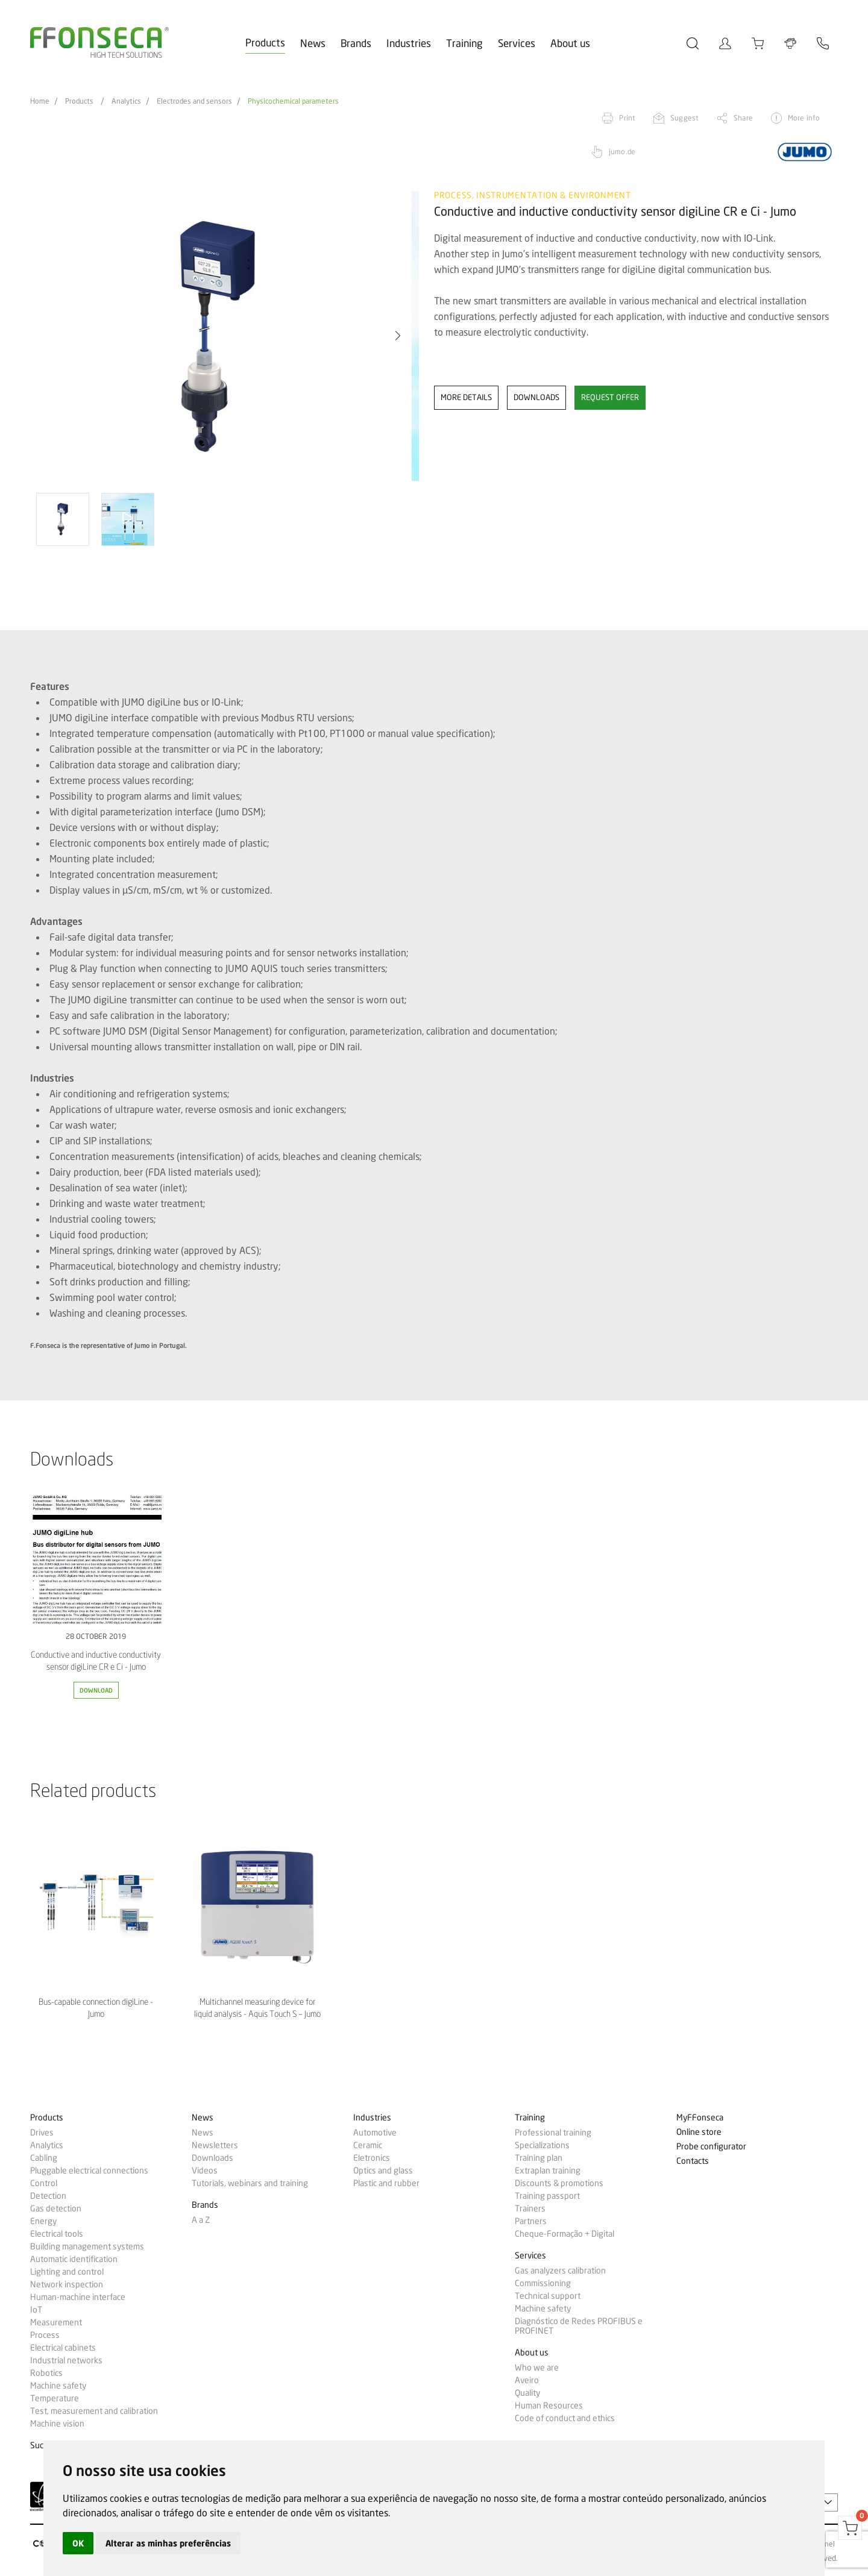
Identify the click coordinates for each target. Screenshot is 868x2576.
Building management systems (87, 2246)
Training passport (547, 2196)
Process (45, 2335)
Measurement (56, 2322)
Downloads (212, 2158)
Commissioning (543, 2283)
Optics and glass (383, 2170)
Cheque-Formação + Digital (564, 2234)
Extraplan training (547, 2170)
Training (464, 43)
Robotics (46, 2373)
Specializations (542, 2145)
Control (43, 2183)
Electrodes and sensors (194, 101)
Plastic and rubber (386, 2183)
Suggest (684, 117)
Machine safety (58, 2385)
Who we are (537, 2367)
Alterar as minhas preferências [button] (168, 2543)
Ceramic (367, 2145)
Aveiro (527, 2380)
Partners (531, 2221)
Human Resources (549, 2405)
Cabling (43, 2158)
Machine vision (57, 2423)
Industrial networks (66, 2360)
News (313, 43)
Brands (356, 43)
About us (570, 43)
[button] (398, 336)
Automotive (375, 2132)
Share (743, 117)
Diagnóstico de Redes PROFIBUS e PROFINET (579, 2326)
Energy (43, 2221)
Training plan (538, 2158)
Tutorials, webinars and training (250, 2183)
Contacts (692, 2161)
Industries (408, 43)
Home (39, 101)
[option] (224, 336)
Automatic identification (74, 2259)
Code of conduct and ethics (565, 2418)
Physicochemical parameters (293, 101)
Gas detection (55, 2208)
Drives (42, 2132)
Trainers (530, 2208)
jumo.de (622, 151)
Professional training (553, 2132)
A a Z (201, 2220)
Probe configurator (711, 2146)
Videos (205, 2170)
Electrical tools (56, 2234)
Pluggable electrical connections (89, 2170)
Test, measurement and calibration (94, 2411)
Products (265, 42)
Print (627, 117)
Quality (527, 2393)
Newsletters (215, 2145)
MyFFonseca (699, 2117)
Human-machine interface (77, 2297)
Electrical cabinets (63, 2347)
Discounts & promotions (559, 2183)
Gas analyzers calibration (560, 2270)
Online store (699, 2132)
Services (516, 43)
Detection (48, 2196)
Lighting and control (67, 2272)
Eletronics (371, 2158)
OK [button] (78, 2543)
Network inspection (66, 2284)
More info (804, 117)
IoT (36, 2309)
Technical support (547, 2296)
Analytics (126, 101)
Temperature (54, 2398)
